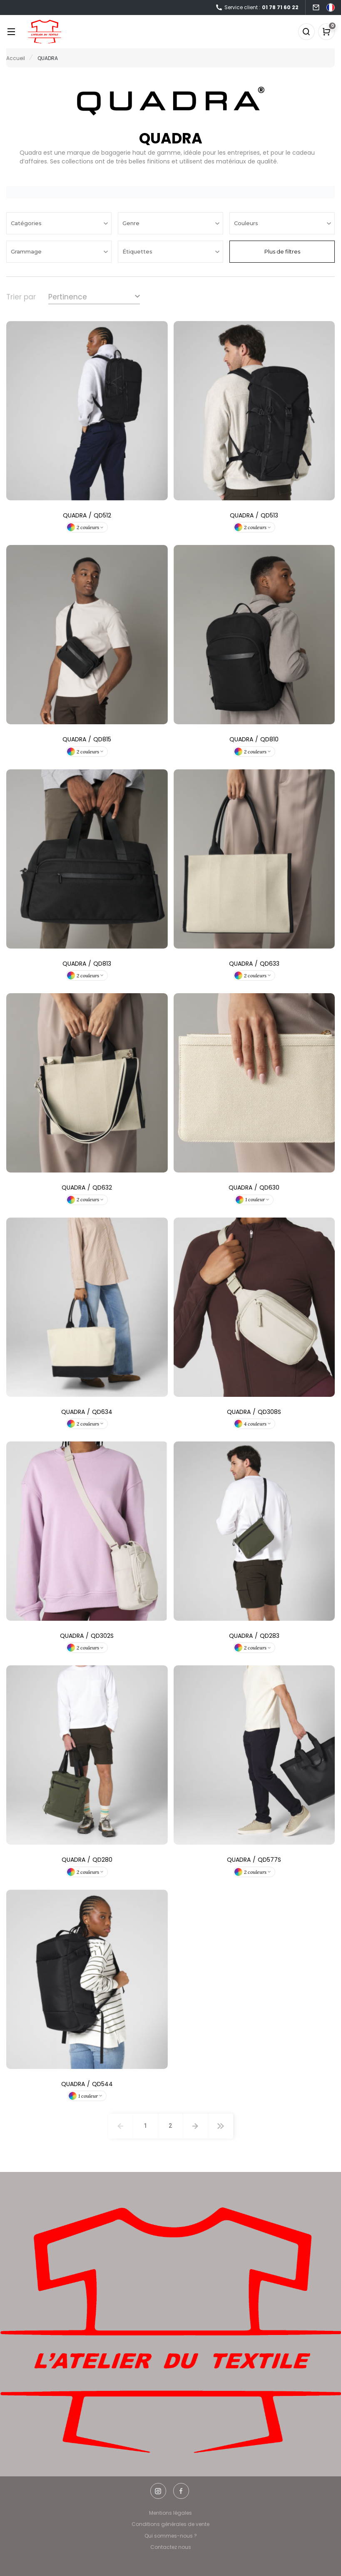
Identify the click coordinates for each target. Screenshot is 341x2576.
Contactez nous (170, 2547)
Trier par (21, 297)
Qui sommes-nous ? (170, 2535)
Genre (131, 223)
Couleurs (247, 223)
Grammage (27, 251)
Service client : (257, 8)
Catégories (27, 223)
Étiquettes (138, 251)
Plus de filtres (282, 251)
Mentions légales (170, 2512)
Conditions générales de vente (170, 2524)
